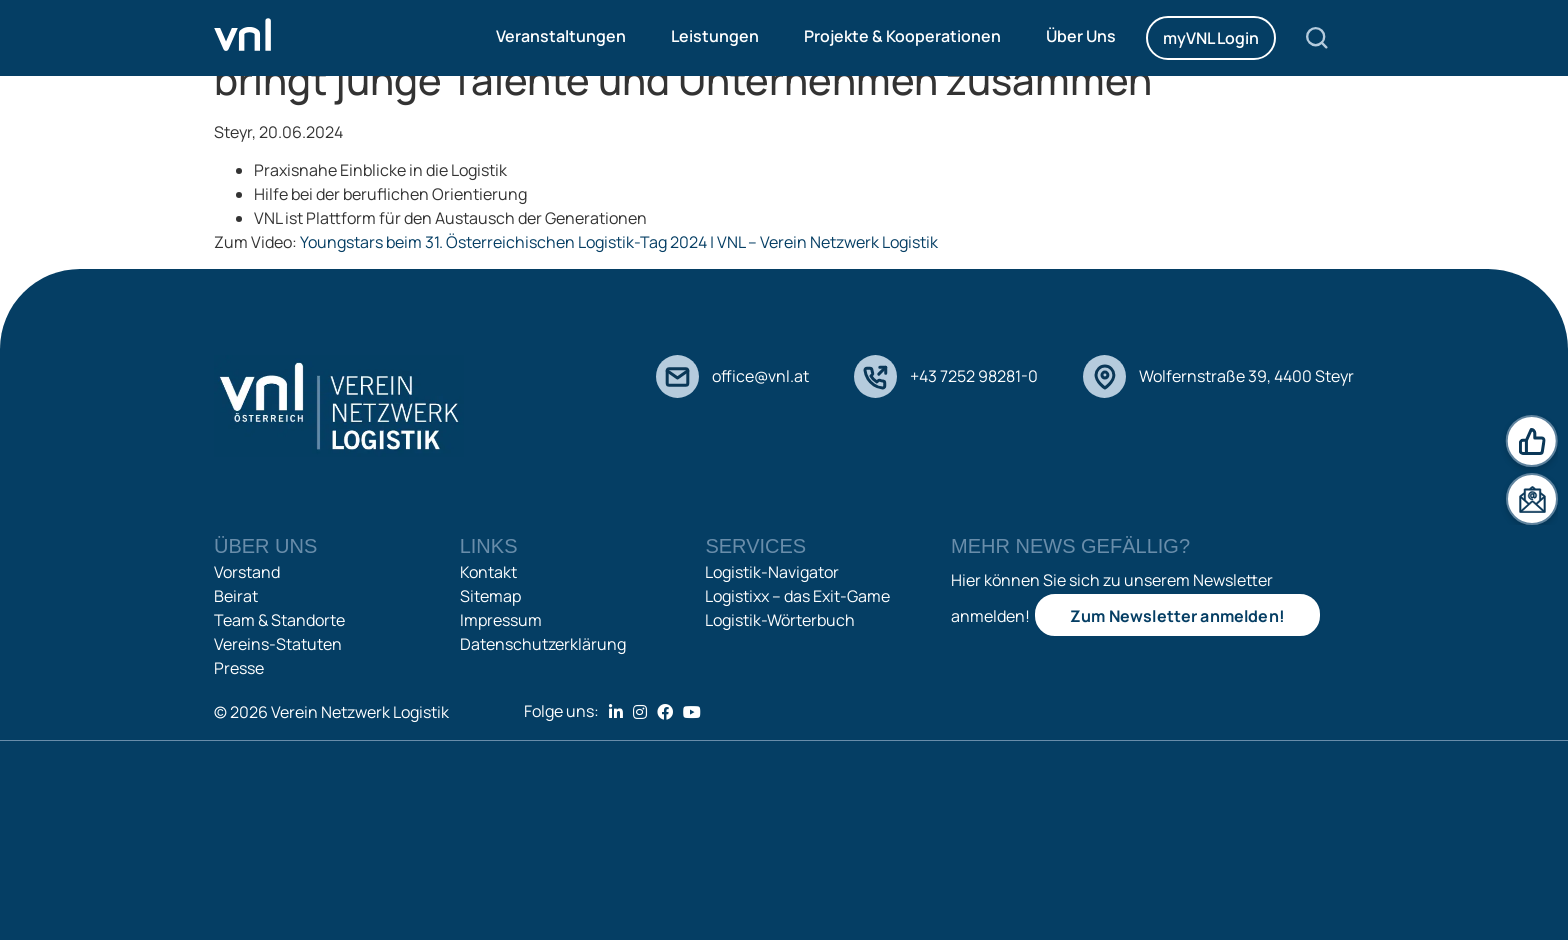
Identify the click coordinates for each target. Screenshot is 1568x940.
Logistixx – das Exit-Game (797, 596)
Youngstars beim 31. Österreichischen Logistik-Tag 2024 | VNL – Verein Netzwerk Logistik (619, 242)
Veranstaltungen (561, 36)
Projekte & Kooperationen (902, 36)
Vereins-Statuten (278, 644)
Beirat (236, 596)
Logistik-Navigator (772, 572)
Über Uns (1081, 36)
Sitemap (490, 596)
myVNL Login (1211, 38)
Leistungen (715, 36)
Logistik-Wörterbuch (780, 620)
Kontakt (488, 572)
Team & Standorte (279, 620)
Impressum (501, 620)
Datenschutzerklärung (543, 644)
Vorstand (247, 572)
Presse (239, 668)
